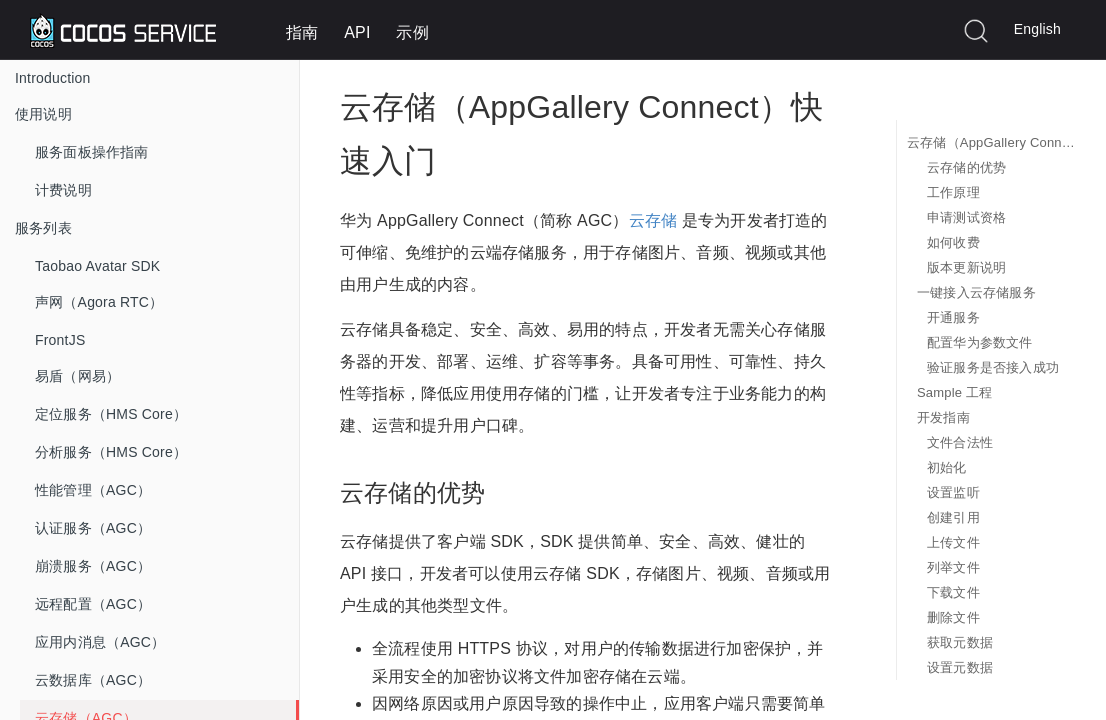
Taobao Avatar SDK (97, 266)
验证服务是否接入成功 (993, 367)
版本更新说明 (966, 267)
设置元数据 (960, 667)
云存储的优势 (966, 167)
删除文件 (953, 617)
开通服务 (953, 317)
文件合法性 (960, 442)
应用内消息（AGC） (100, 642)
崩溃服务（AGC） (93, 566)
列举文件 (953, 567)
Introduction (53, 78)
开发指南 (943, 417)
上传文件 (953, 542)
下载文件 (953, 592)
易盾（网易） (77, 376)
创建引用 (953, 517)
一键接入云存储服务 (976, 292)
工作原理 (953, 192)
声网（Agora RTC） (99, 302)
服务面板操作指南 (92, 152)
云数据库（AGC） (93, 680)
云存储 (653, 220)
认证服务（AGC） (93, 528)
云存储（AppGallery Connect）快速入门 (991, 142)
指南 (302, 32)
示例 (412, 32)
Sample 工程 (955, 392)
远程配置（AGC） (93, 604)
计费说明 (63, 190)
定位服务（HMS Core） (111, 414)
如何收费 (953, 242)
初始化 (947, 467)
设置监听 (953, 492)
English (1037, 29)
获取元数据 (960, 642)
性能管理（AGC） (93, 490)
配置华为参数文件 (980, 342)
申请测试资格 (966, 217)
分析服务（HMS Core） (111, 452)
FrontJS (60, 340)
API (357, 32)
